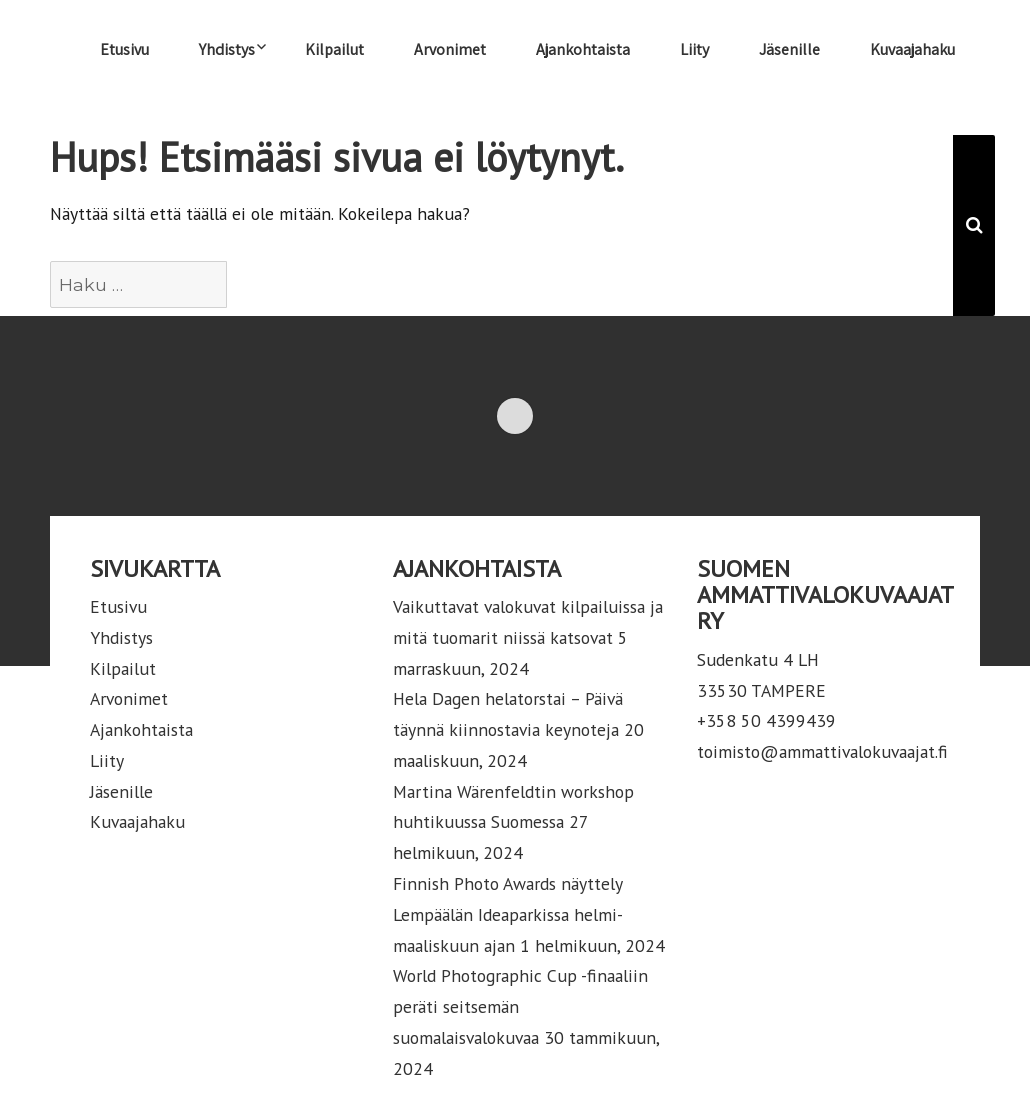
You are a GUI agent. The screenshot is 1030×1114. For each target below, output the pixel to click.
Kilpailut (334, 49)
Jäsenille (789, 49)
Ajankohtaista (583, 49)
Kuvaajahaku (912, 49)
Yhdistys (227, 49)
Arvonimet (450, 49)
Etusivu (124, 49)
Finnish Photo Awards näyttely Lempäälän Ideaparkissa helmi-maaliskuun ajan (508, 914)
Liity (694, 49)
